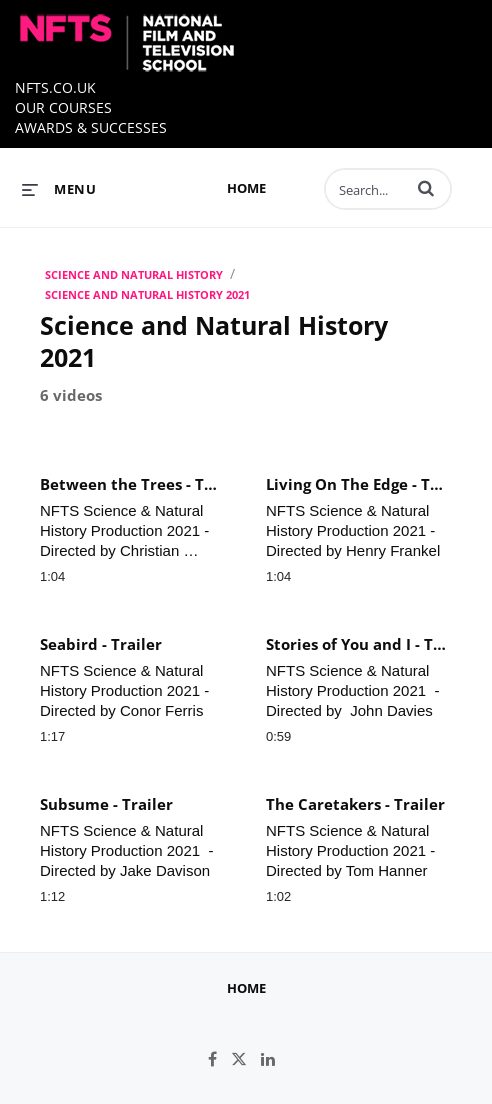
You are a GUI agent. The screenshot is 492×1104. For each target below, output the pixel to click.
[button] (426, 188)
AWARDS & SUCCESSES (91, 127)
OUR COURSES (63, 107)
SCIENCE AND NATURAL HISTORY (134, 274)
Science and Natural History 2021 (147, 294)
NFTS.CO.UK (55, 87)
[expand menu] (59, 189)
